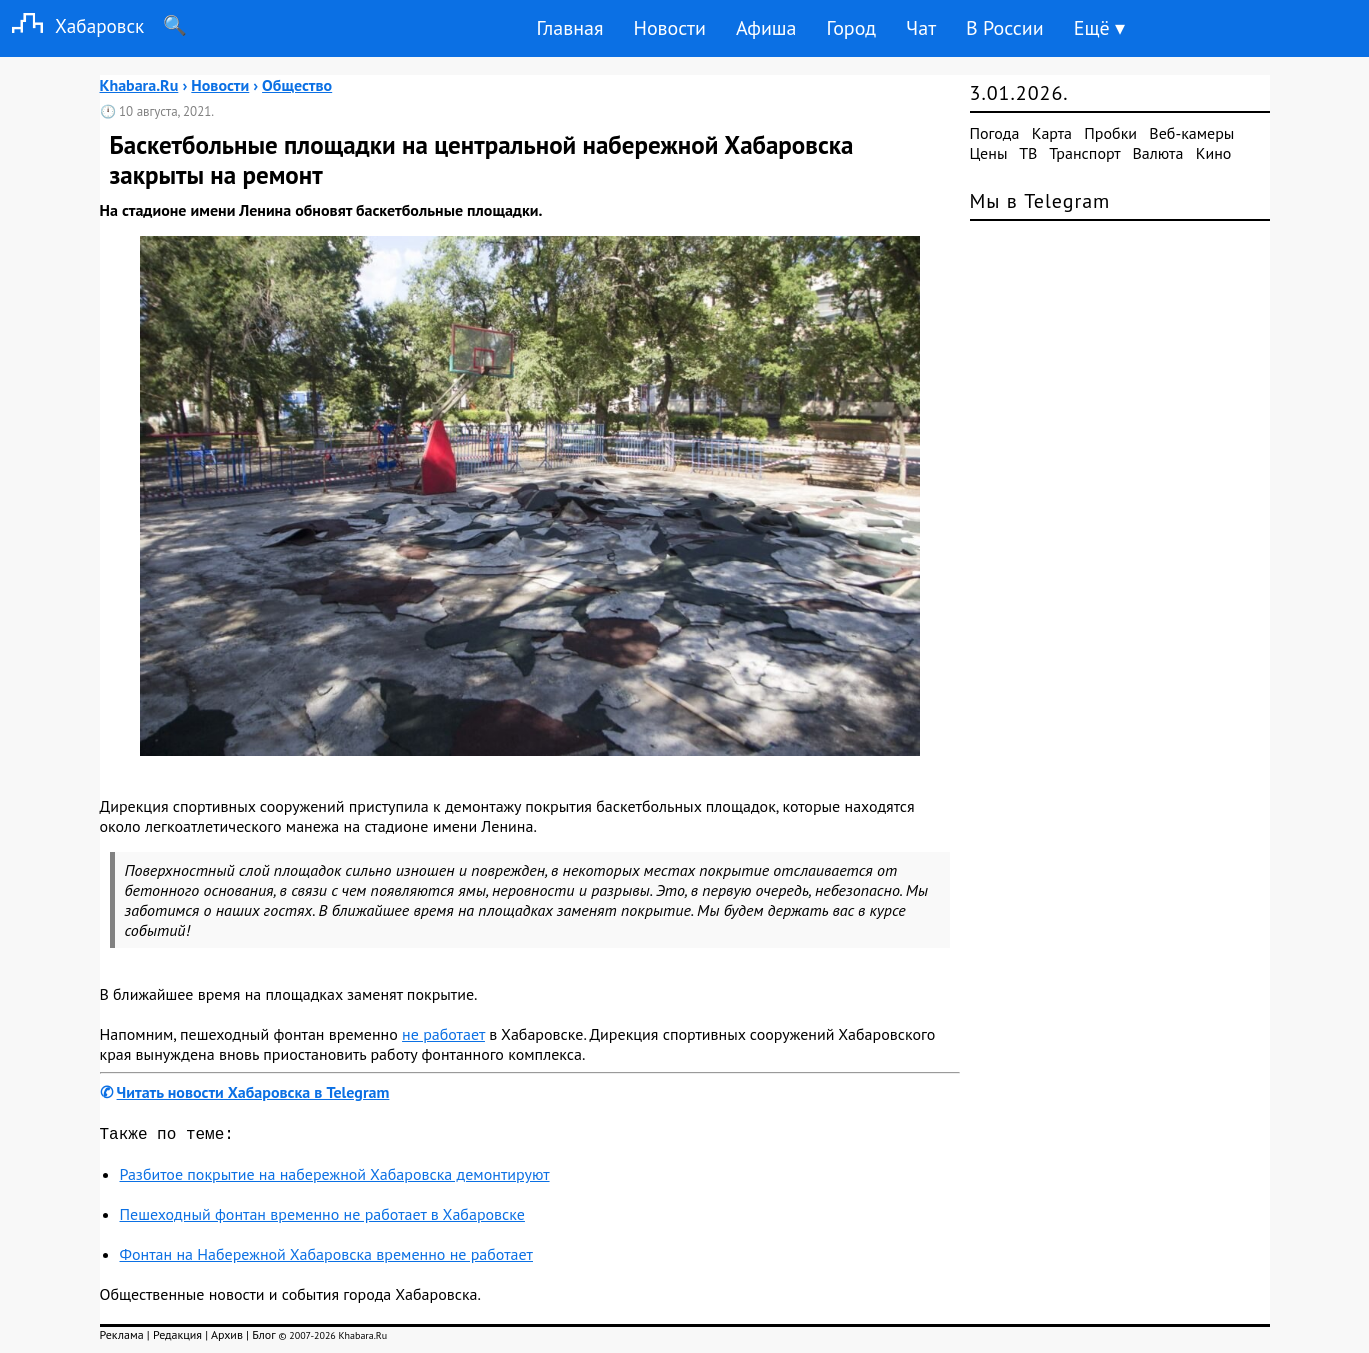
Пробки (1110, 133)
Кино (1214, 153)
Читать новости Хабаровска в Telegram (253, 1092)
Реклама (122, 1338)
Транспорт (1084, 153)
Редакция (177, 1338)
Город (852, 28)
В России (1005, 28)
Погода (995, 133)
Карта (1052, 133)
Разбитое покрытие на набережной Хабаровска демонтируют (335, 1178)
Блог (263, 1338)
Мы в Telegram (1040, 201)
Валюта (1158, 153)
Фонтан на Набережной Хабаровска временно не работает (326, 1258)
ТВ (1028, 153)
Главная (569, 28)
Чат (921, 28)
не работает (443, 1034)
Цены (989, 153)
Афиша (766, 28)
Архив (227, 1338)
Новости (669, 28)
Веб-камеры (1191, 133)
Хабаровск (72, 25)
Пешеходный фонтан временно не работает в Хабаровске (322, 1218)
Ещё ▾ (1099, 28)
